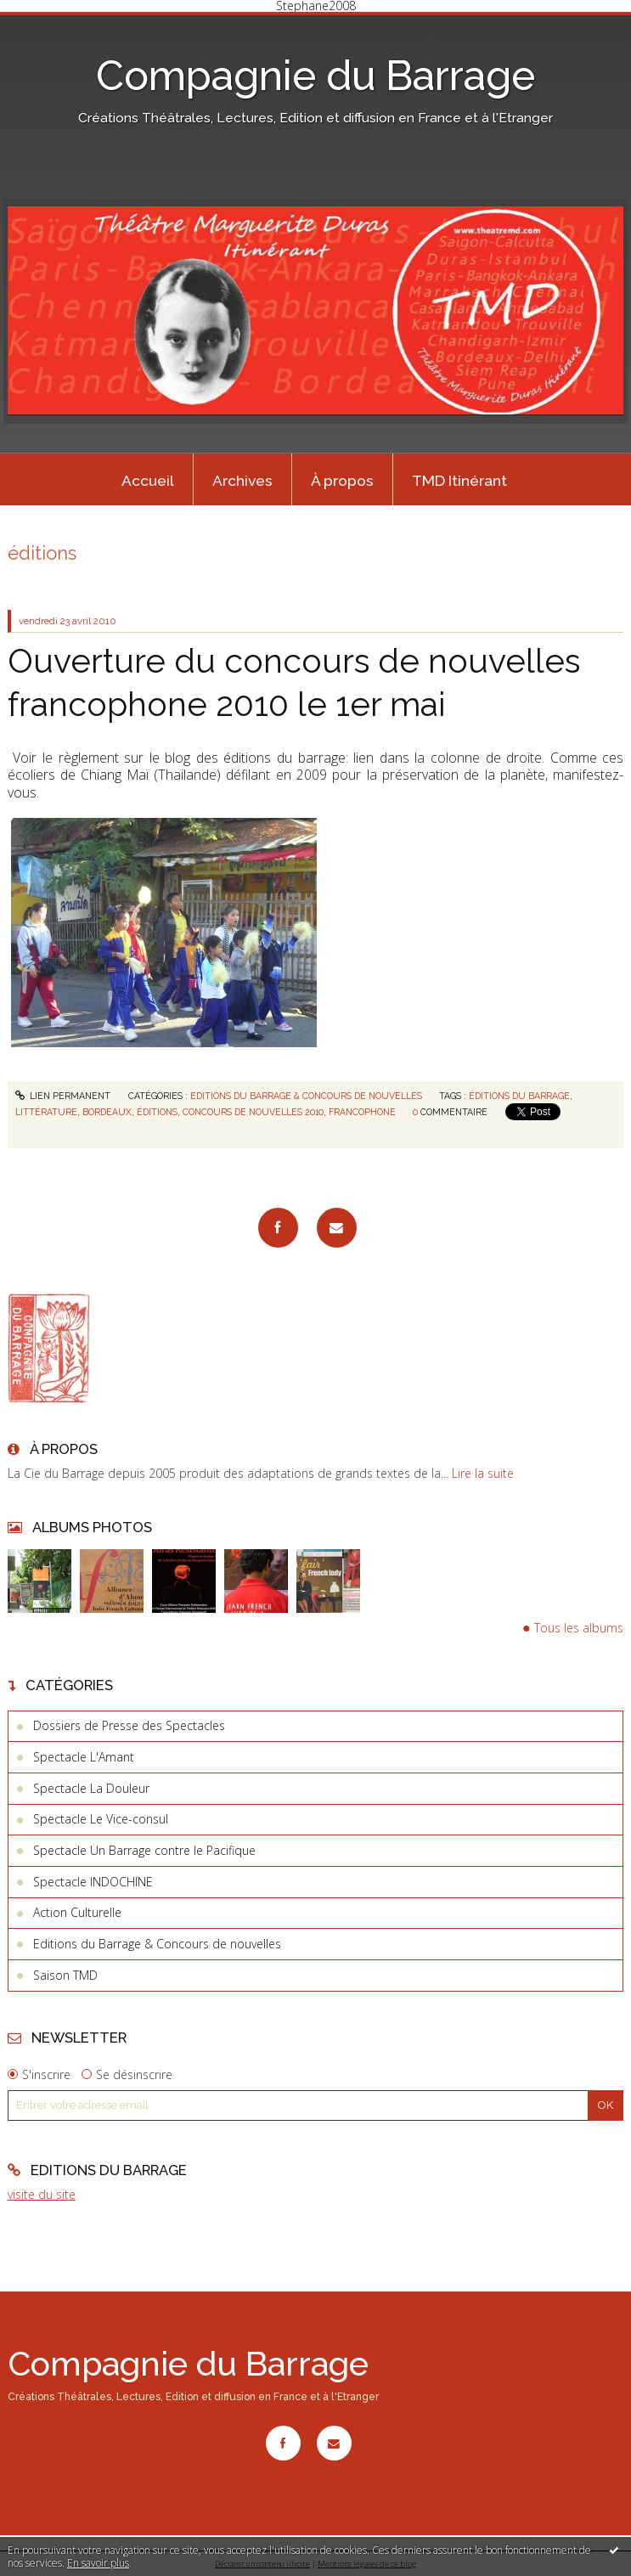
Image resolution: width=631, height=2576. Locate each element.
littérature (46, 1112)
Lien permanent (63, 1096)
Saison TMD (65, 1975)
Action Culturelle (77, 1912)
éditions (157, 1112)
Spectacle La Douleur (91, 1788)
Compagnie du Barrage (315, 75)
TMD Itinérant (459, 480)
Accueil (147, 480)
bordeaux (107, 1112)
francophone (362, 1112)
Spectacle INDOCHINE (93, 1882)
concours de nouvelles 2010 (253, 1112)
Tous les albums (578, 1628)
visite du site (42, 2194)
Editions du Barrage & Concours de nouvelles (157, 1944)
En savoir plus (98, 2563)
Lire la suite (483, 1473)
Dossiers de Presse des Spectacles (129, 1725)
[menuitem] (149, 480)
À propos (342, 480)
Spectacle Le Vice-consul (100, 1819)
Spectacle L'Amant (83, 1757)
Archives (242, 480)
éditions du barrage (519, 1096)
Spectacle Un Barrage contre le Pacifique (144, 1850)
